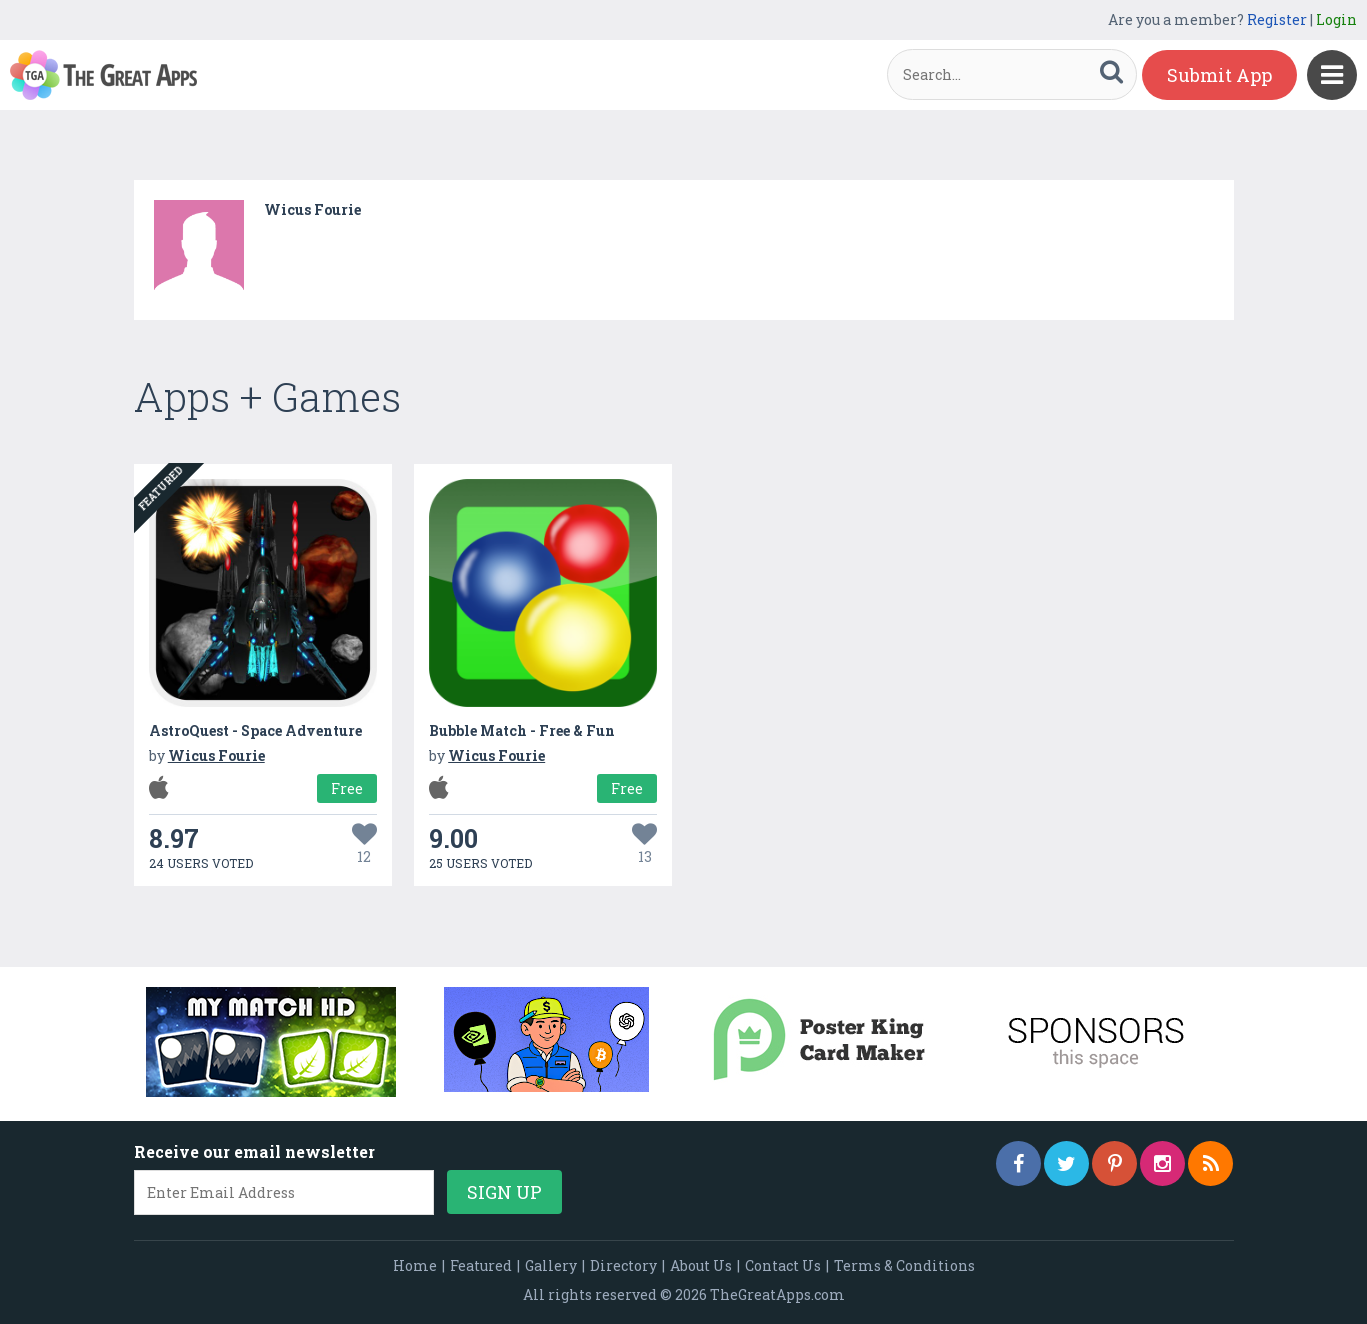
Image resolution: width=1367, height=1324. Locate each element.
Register (1277, 19)
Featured (481, 1265)
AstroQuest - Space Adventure (255, 730)
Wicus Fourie (312, 209)
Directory (623, 1265)
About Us (701, 1265)
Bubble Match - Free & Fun (522, 730)
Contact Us (783, 1265)
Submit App (1219, 75)
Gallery (551, 1265)
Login (1336, 19)
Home (415, 1265)
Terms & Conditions (904, 1265)
